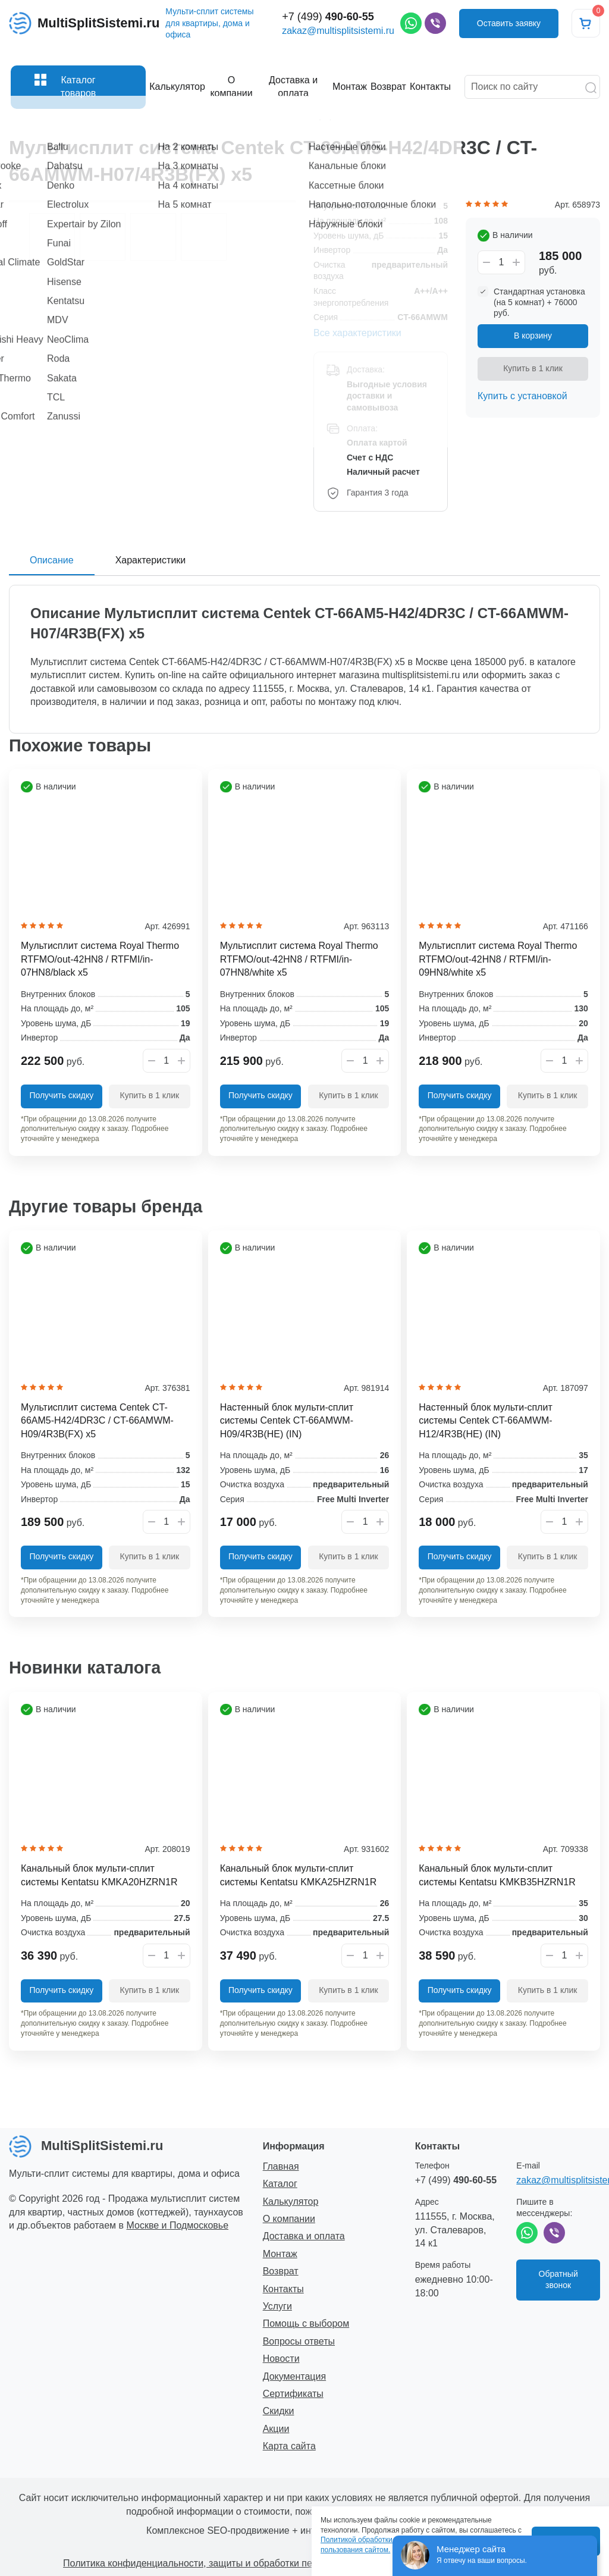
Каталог (280, 2184)
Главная (281, 2166)
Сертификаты (293, 2394)
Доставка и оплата (304, 2236)
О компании (289, 2219)
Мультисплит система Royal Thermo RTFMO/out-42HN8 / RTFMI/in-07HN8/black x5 (100, 959)
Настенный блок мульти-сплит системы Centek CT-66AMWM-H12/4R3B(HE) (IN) (485, 1420)
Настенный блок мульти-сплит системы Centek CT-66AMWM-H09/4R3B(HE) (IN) (286, 1420)
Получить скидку (61, 1095)
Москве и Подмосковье (178, 2225)
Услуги (277, 2306)
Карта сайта (289, 2446)
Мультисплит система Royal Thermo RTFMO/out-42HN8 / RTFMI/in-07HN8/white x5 (299, 959)
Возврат (281, 2271)
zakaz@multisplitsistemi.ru (338, 37)
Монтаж (280, 2254)
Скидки (278, 2411)
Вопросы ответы (299, 2341)
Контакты (283, 2289)
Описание (52, 560)
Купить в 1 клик (533, 368)
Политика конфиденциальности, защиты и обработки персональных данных (232, 2563)
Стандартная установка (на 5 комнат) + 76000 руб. (539, 302)
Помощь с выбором (306, 2323)
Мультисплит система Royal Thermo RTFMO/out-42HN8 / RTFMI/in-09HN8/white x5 (498, 959)
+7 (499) (328, 23)
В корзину (533, 335)
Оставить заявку (509, 30)
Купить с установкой (522, 396)
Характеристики (150, 560)
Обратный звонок (558, 2279)
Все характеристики (357, 333)
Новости (281, 2359)
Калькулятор (291, 2201)
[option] (152, 201)
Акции (276, 2429)
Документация (294, 2376)
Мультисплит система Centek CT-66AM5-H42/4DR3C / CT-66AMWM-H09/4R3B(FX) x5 (97, 1420)
